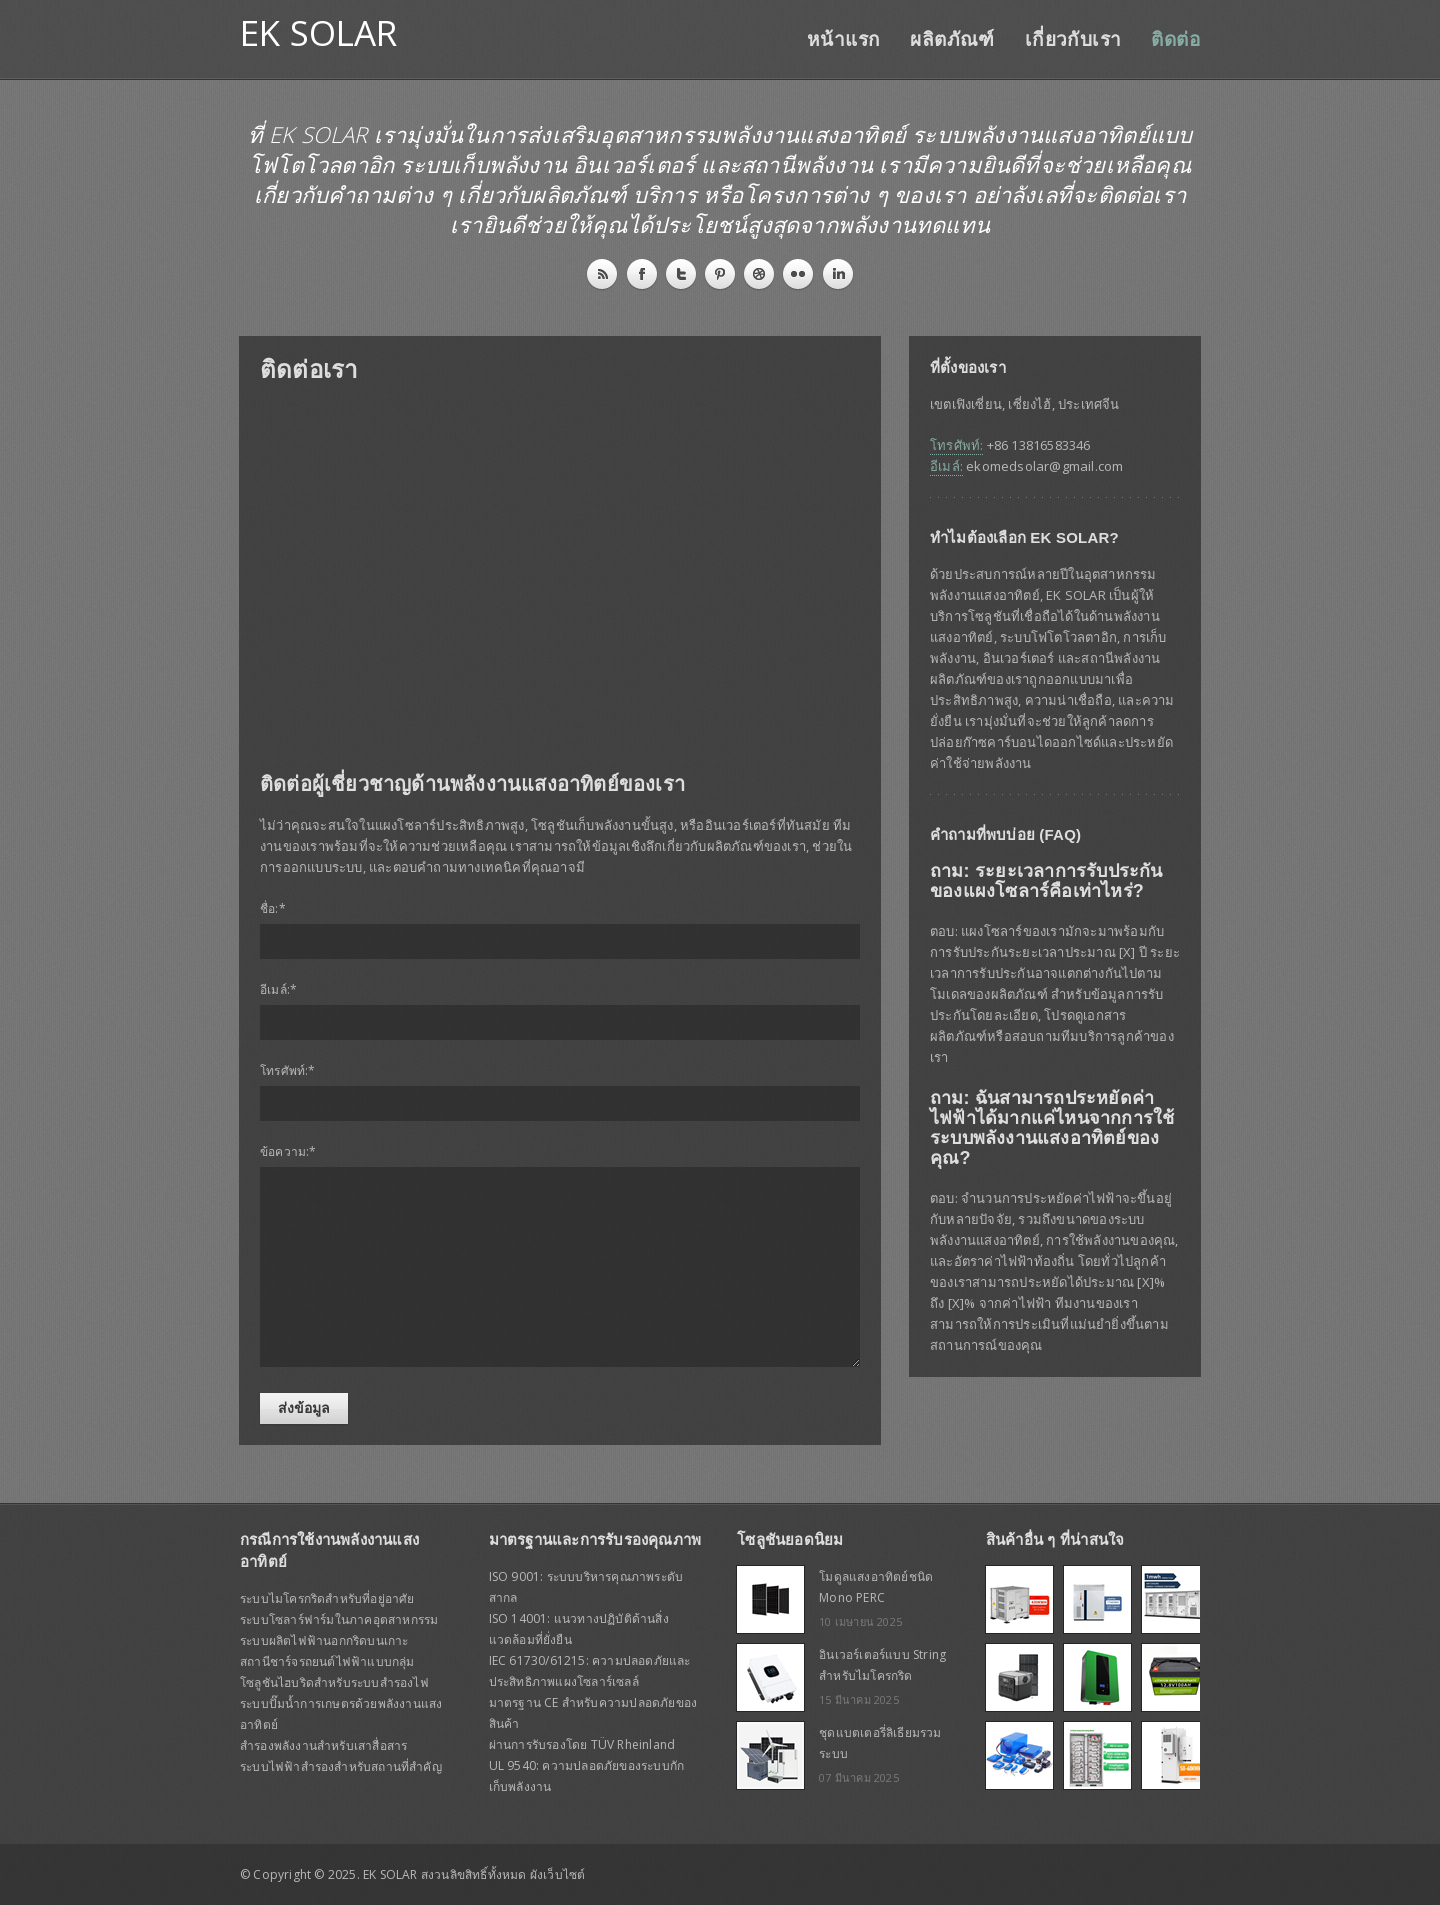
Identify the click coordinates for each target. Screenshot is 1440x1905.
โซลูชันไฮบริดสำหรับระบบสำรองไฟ (334, 1682)
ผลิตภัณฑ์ (952, 39)
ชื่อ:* (273, 908)
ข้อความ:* (288, 1151)
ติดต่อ (1175, 39)
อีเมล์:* (278, 989)
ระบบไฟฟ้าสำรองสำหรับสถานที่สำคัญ (341, 1766)
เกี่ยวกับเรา (1073, 39)
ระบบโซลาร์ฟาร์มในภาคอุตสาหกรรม (339, 1619)
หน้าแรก (843, 39)
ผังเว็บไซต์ (558, 1874)
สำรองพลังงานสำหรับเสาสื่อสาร (323, 1745)
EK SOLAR (319, 32)
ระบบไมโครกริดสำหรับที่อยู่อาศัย (327, 1598)
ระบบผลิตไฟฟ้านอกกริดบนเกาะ (324, 1640)
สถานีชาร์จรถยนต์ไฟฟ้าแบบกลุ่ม (327, 1661)
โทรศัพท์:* (288, 1070)
